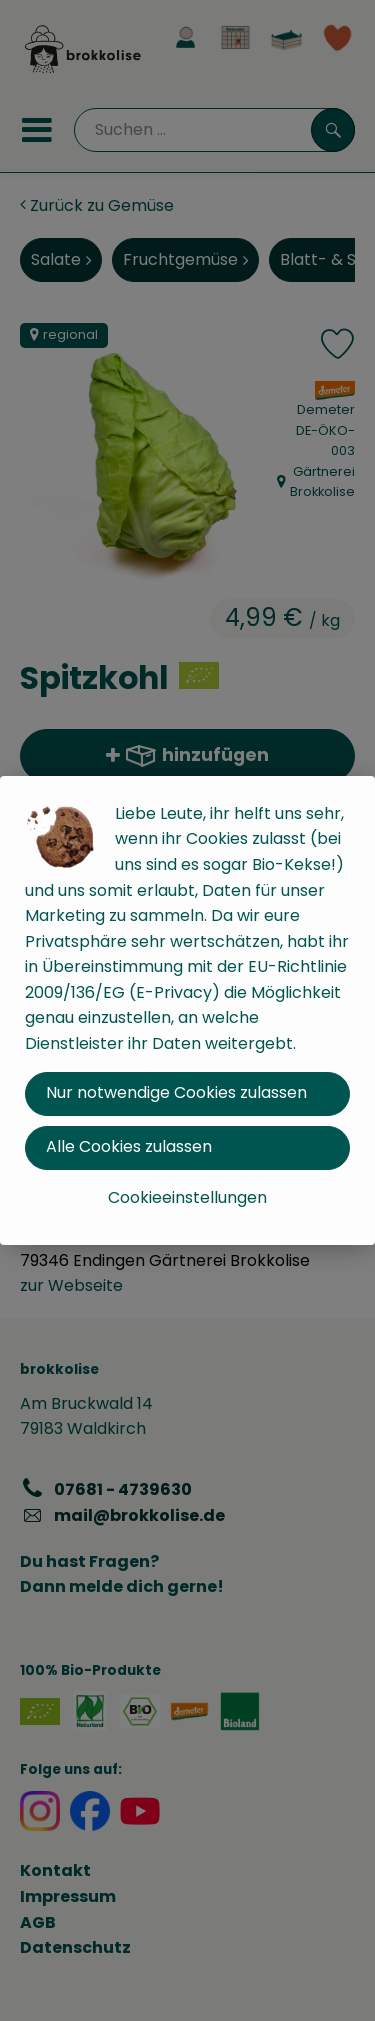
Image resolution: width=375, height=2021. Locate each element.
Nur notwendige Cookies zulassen (176, 1092)
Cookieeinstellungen (187, 1197)
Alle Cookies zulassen (129, 1146)
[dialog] (187, 1010)
